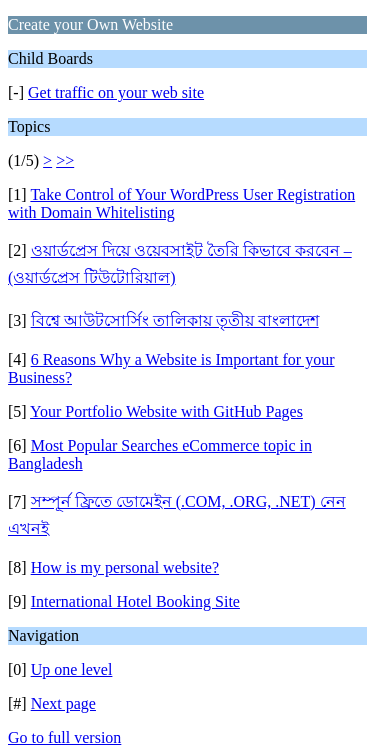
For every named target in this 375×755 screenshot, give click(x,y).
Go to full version (64, 737)
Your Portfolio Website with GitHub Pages (166, 411)
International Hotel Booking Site (135, 601)
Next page (63, 703)
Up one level (72, 669)
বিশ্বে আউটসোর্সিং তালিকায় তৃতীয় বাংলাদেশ (175, 320)
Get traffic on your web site (116, 92)
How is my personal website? (125, 567)
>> (65, 160)
